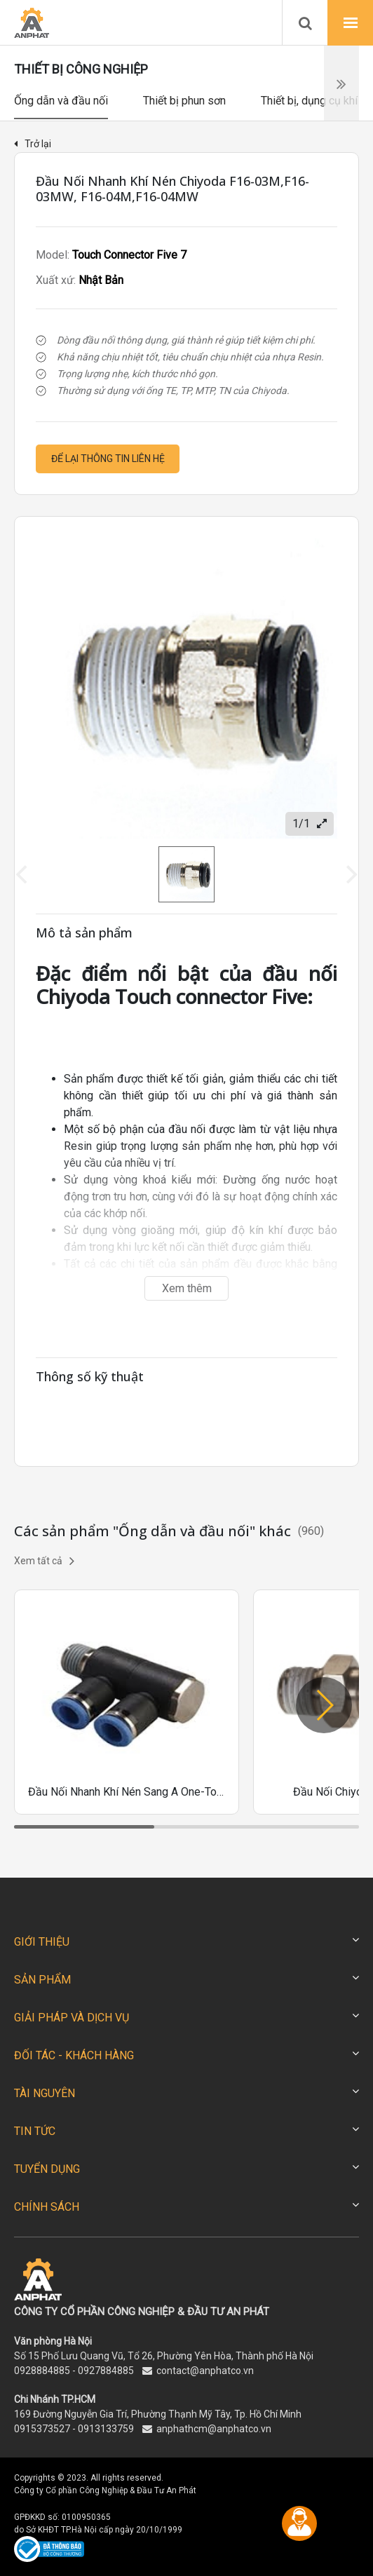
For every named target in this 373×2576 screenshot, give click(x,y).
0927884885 (106, 2370)
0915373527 (42, 2428)
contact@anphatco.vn (205, 2370)
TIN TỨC (34, 2131)
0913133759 (106, 2428)
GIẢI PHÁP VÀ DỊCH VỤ (71, 2017)
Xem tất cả (44, 1561)
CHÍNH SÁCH (46, 2207)
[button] (324, 1705)
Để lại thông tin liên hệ (108, 458)
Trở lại (32, 143)
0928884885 (42, 2370)
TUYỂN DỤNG (47, 2169)
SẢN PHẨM (42, 1979)
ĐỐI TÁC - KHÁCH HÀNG (74, 2055)
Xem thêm (187, 1288)
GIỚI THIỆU (41, 1941)
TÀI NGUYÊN (44, 2093)
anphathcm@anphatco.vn (213, 2428)
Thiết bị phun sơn (184, 100)
